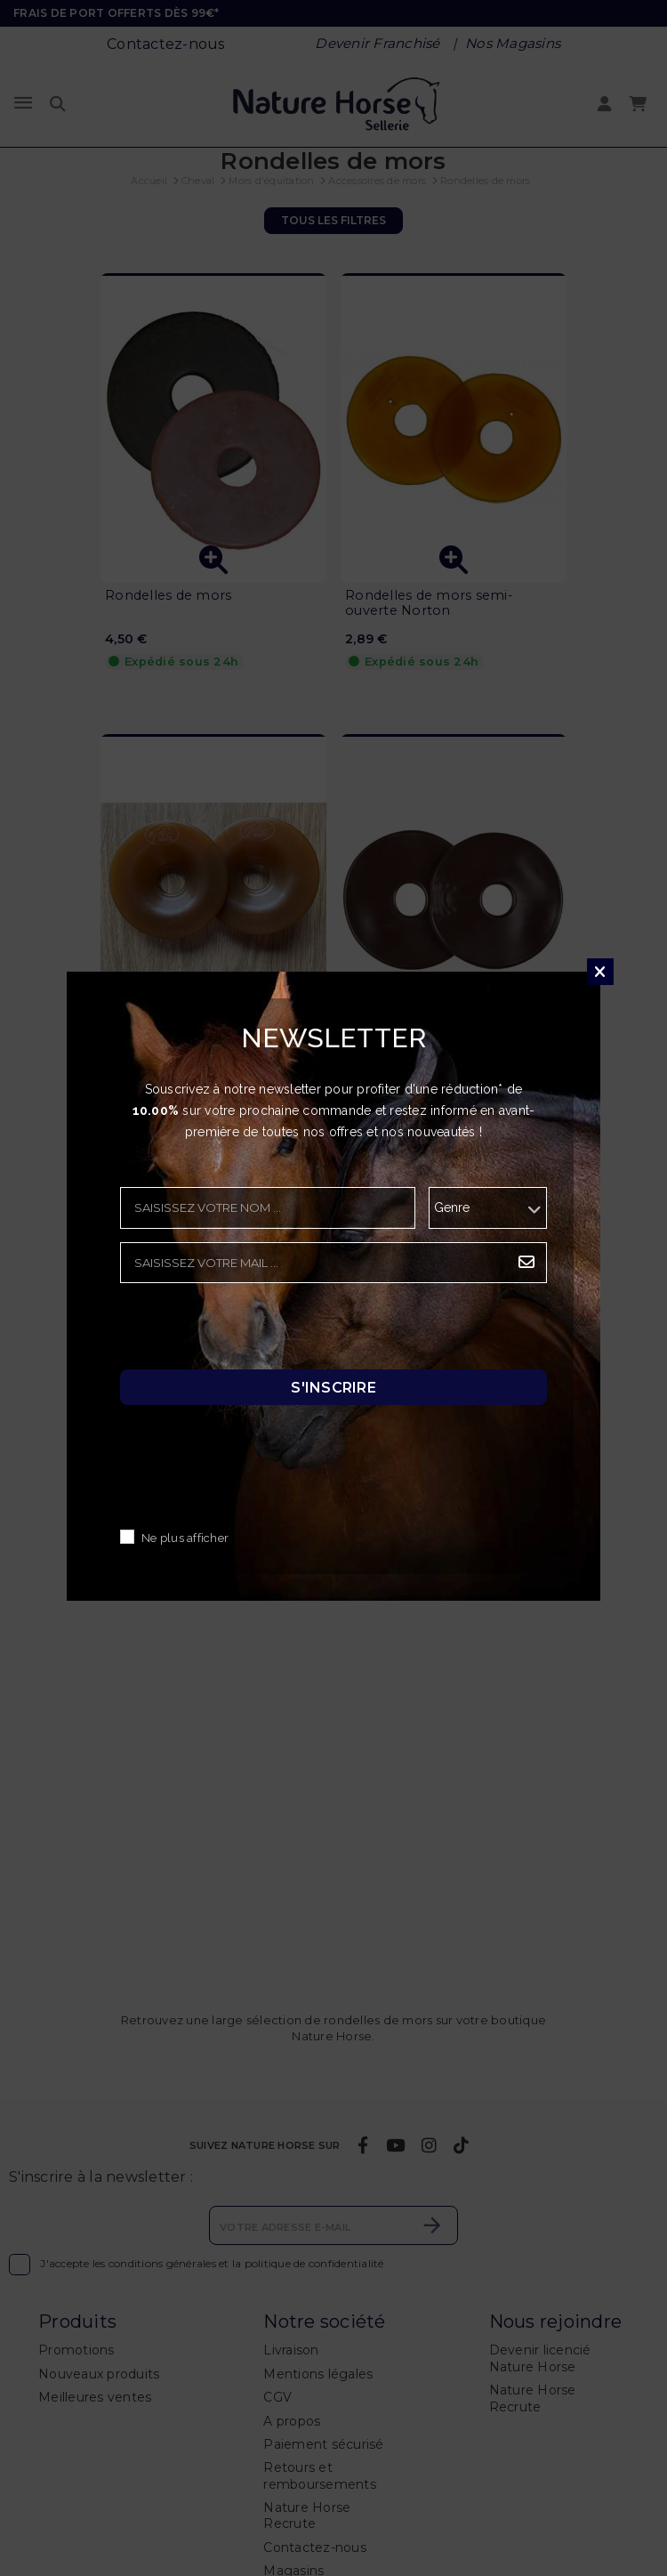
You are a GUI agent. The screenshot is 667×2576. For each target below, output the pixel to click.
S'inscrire (333, 1386)
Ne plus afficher (185, 1538)
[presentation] (255, 1331)
